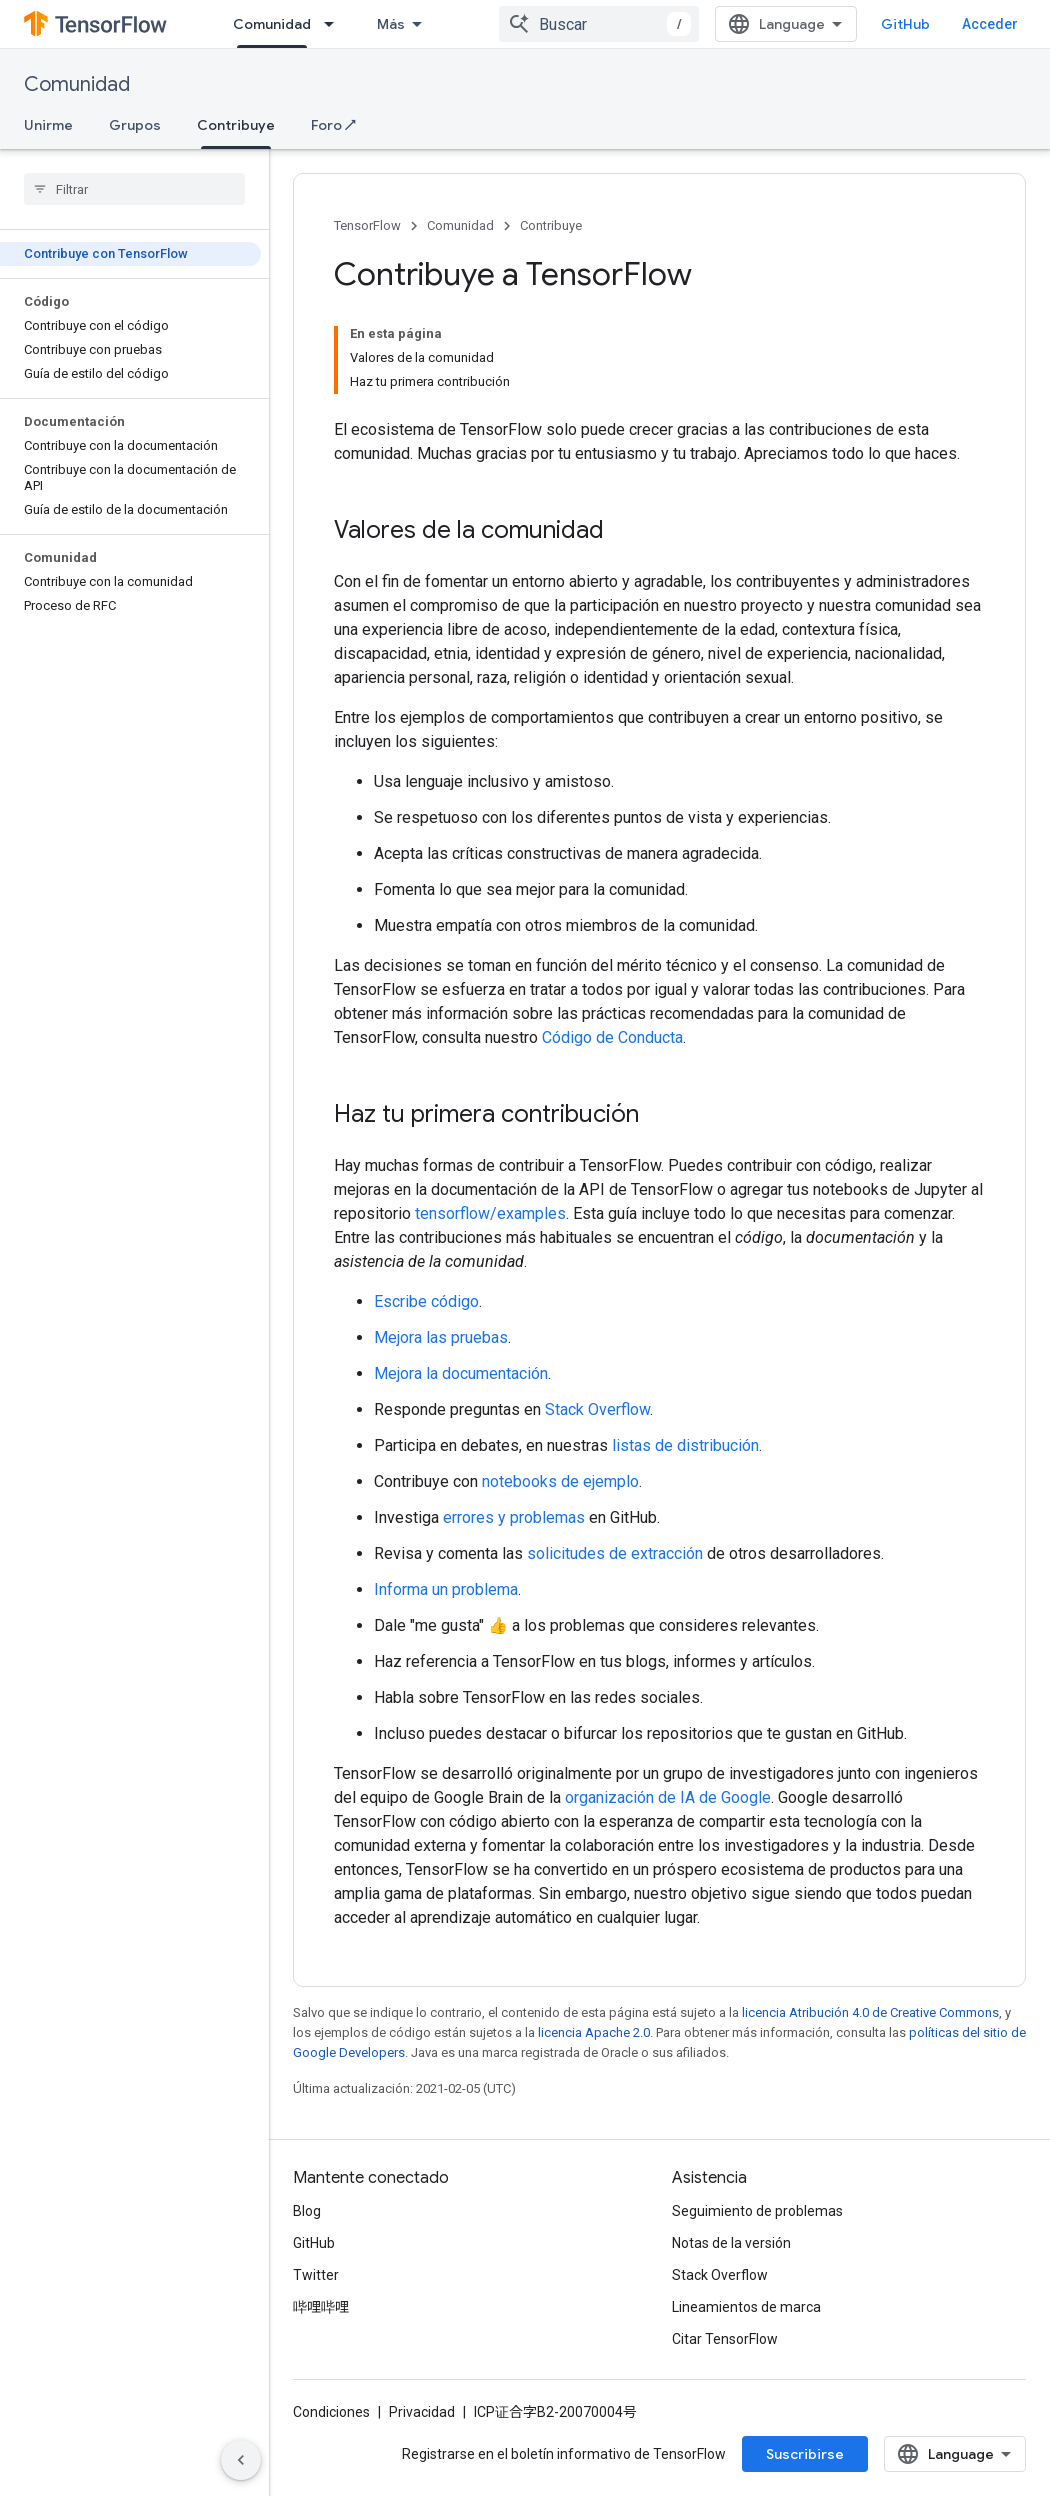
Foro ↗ (333, 125)
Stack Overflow (597, 1409)
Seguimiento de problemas (757, 2211)
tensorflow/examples (490, 1213)
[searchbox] (134, 189)
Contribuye (551, 225)
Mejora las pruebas (441, 1337)
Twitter (316, 2275)
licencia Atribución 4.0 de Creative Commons (870, 2012)
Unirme (48, 125)
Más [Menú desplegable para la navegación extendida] (391, 24)
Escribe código (426, 1301)
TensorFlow (367, 225)
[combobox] (599, 24)
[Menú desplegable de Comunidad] (335, 24)
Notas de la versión (731, 2243)
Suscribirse (805, 2454)
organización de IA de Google (668, 1797)
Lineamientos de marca (746, 2307)
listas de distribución (685, 1445)
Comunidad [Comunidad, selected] (272, 24)
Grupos (135, 125)
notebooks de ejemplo (560, 1481)
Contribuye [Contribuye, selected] (236, 125)
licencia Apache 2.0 (594, 2032)
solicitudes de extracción (615, 1553)
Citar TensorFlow (725, 2339)
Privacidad (422, 2412)
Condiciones (331, 2412)
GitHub (905, 24)
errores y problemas (514, 1517)
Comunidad (77, 84)
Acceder (990, 24)
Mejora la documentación (461, 1373)
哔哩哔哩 (321, 2307)
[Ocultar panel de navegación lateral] (241, 2460)
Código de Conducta (612, 1037)
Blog (307, 2211)
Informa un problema (446, 1589)
